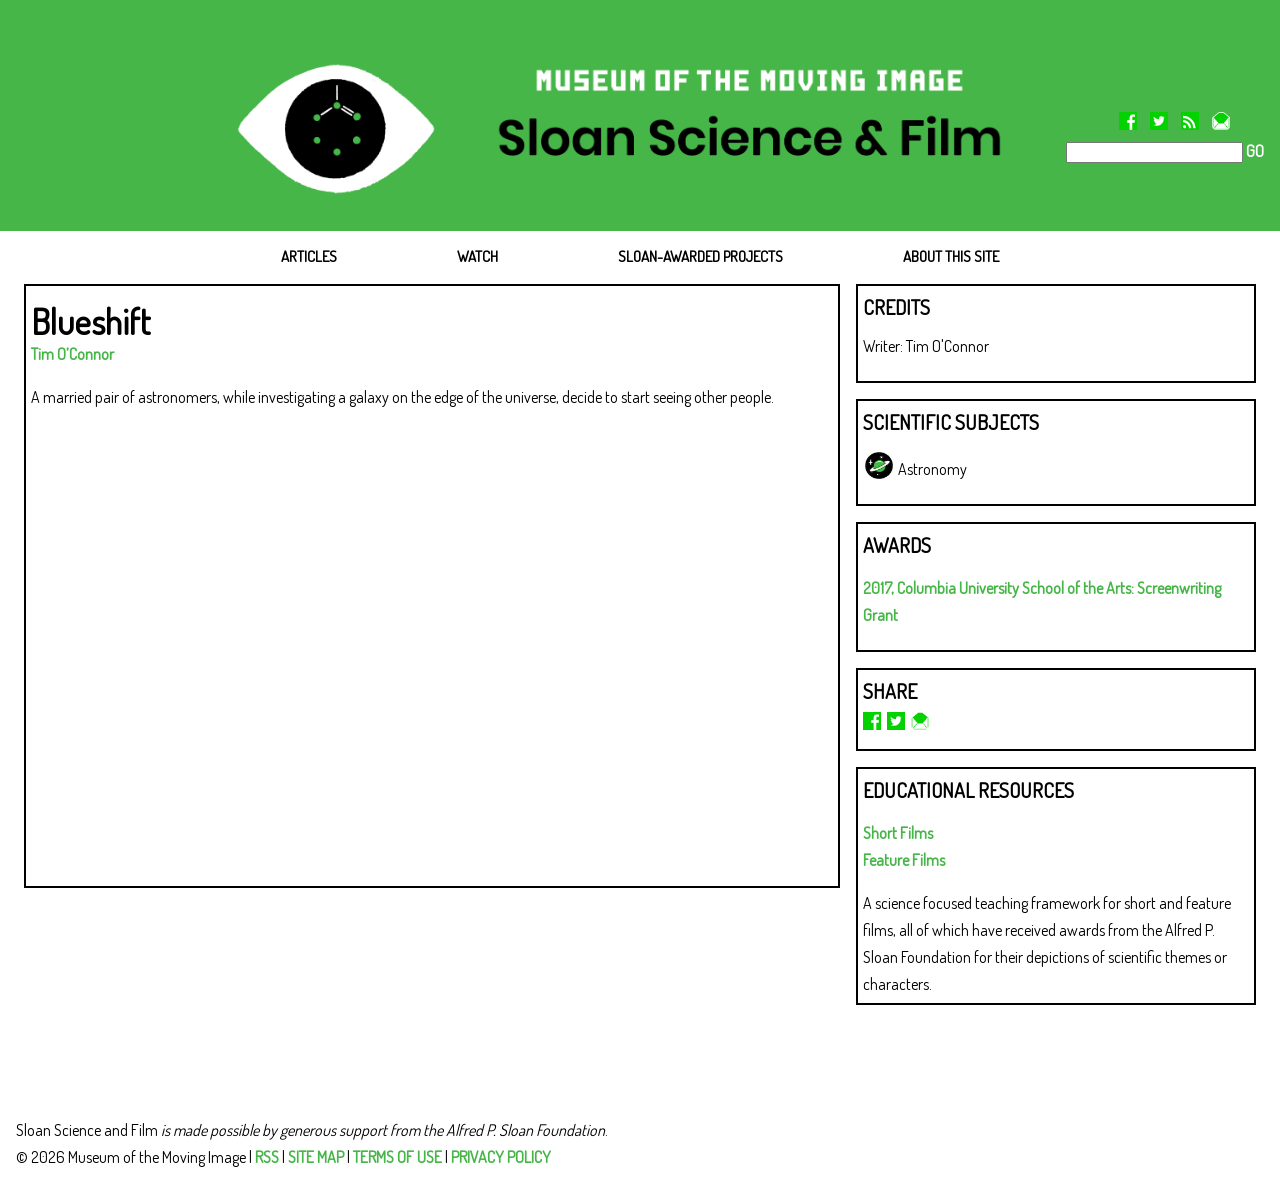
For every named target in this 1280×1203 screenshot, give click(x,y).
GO (1253, 151)
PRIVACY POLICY (501, 1157)
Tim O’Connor (72, 354)
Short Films (898, 833)
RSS (267, 1157)
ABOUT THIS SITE (951, 256)
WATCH (477, 256)
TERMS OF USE (397, 1157)
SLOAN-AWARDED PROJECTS (700, 256)
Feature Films (904, 860)
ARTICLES (309, 256)
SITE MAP (316, 1157)
